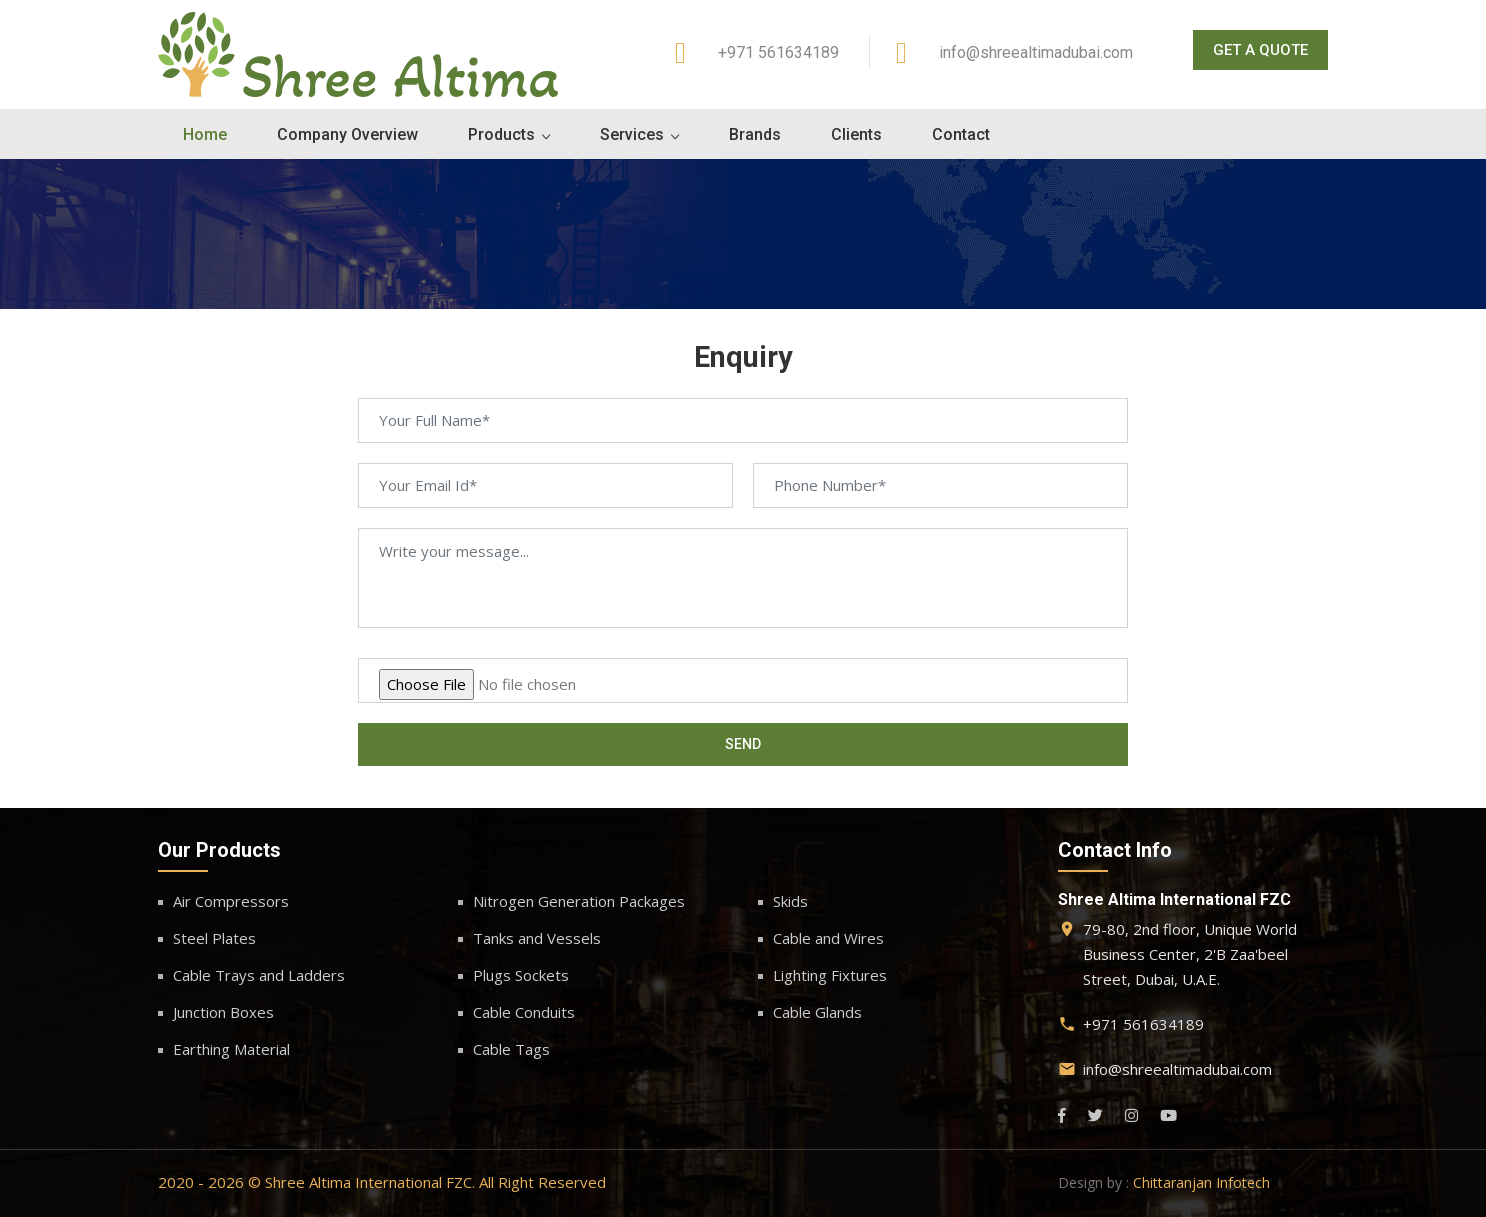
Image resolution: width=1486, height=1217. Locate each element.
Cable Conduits (524, 1012)
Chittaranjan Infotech (1201, 1182)
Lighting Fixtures (830, 975)
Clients (856, 134)
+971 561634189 (778, 52)
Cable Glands (817, 1012)
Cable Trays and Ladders (259, 975)
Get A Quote (1260, 50)
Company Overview (347, 134)
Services (632, 134)
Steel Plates (214, 938)
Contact (961, 134)
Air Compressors (231, 901)
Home (205, 134)
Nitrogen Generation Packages (579, 901)
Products (501, 134)
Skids (790, 901)
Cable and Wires (828, 938)
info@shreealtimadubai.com (1036, 52)
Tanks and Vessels (537, 938)
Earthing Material (231, 1049)
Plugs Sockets (521, 975)
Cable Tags (511, 1049)
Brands (755, 134)
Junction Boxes (223, 1012)
